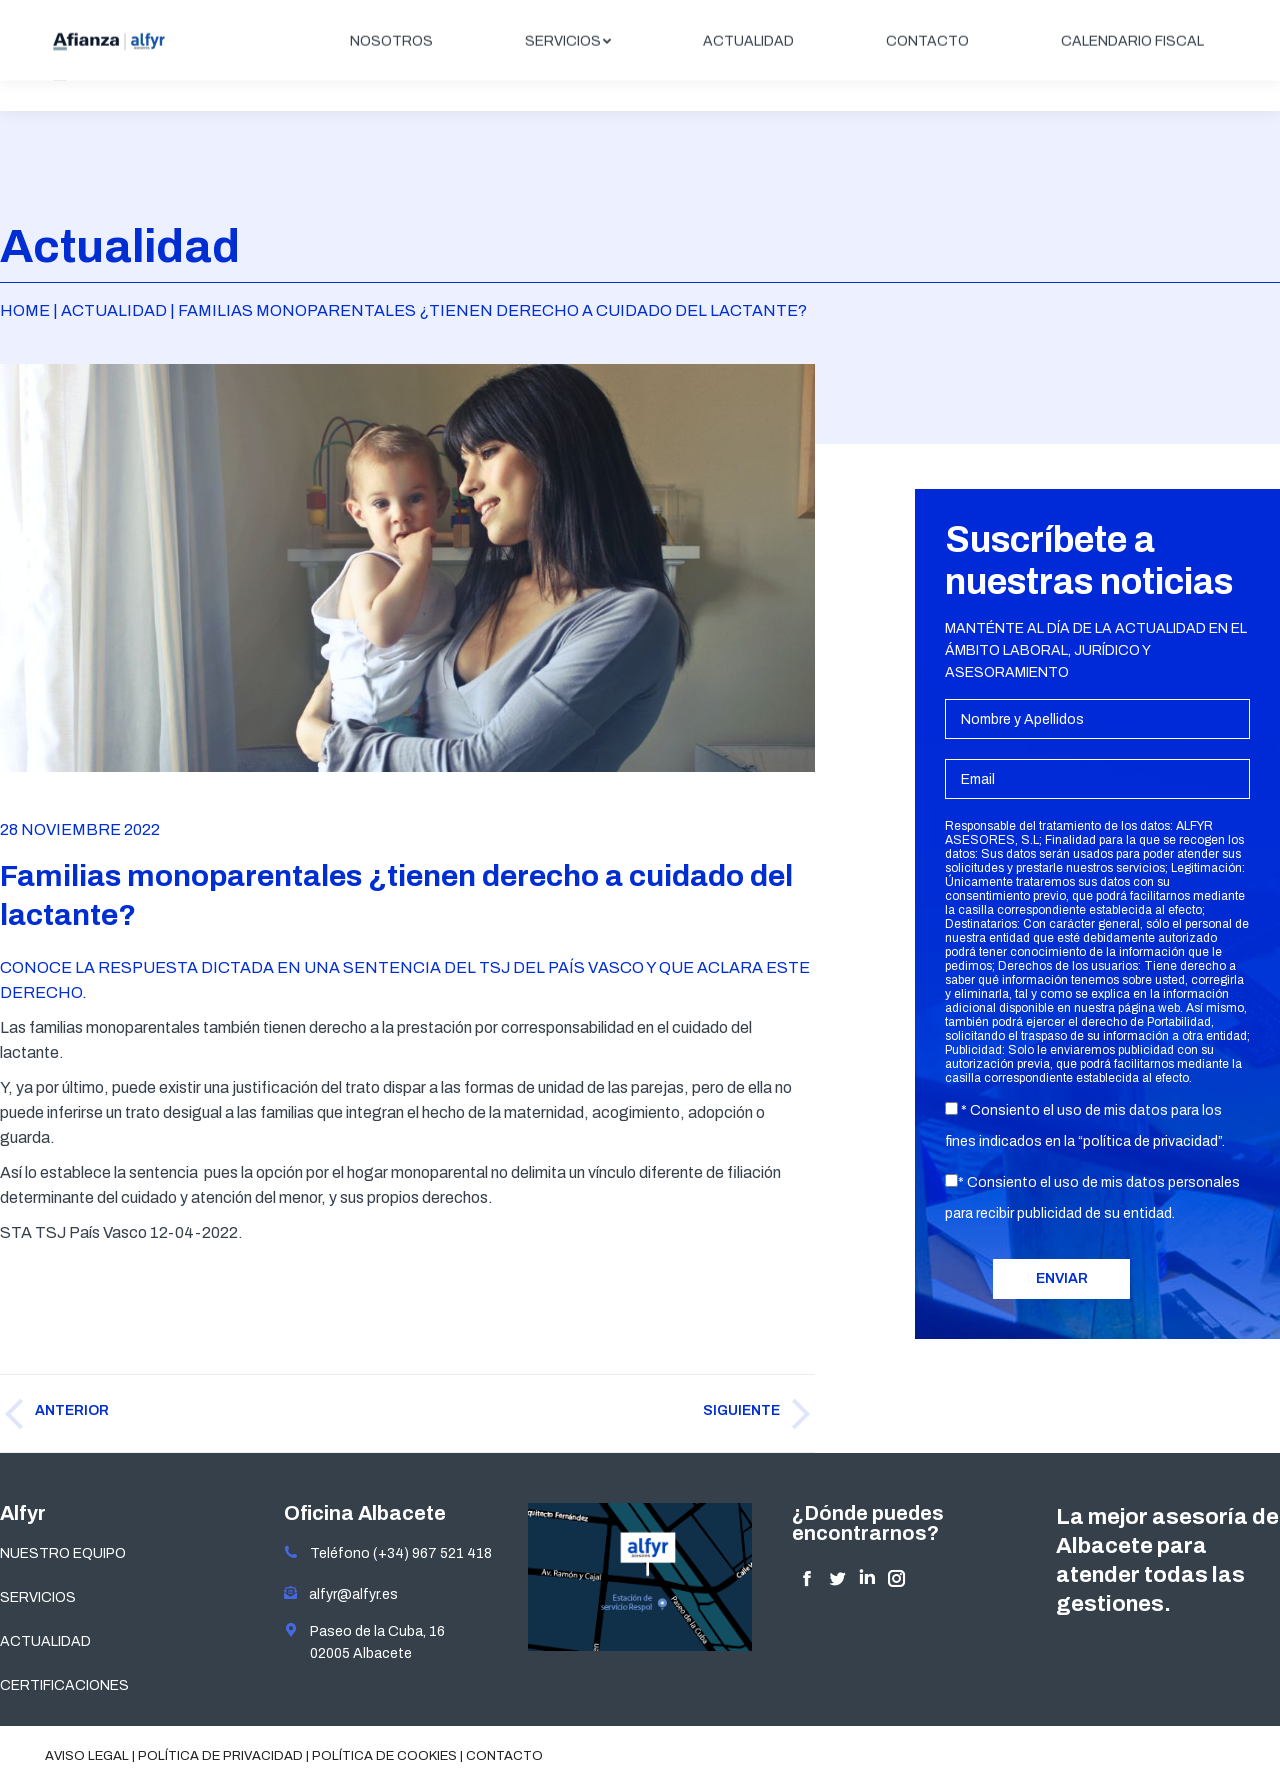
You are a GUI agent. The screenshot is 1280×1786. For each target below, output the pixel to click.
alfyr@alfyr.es (349, 1594)
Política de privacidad (220, 1756)
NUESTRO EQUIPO (63, 1553)
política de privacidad (1150, 1141)
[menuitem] (391, 72)
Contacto (504, 1756)
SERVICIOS (38, 1597)
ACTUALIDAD (45, 1641)
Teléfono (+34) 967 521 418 (388, 1553)
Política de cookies (384, 1756)
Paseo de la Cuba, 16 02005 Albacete (364, 1642)
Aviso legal (87, 1756)
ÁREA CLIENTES (1161, 17)
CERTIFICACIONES (64, 1685)
